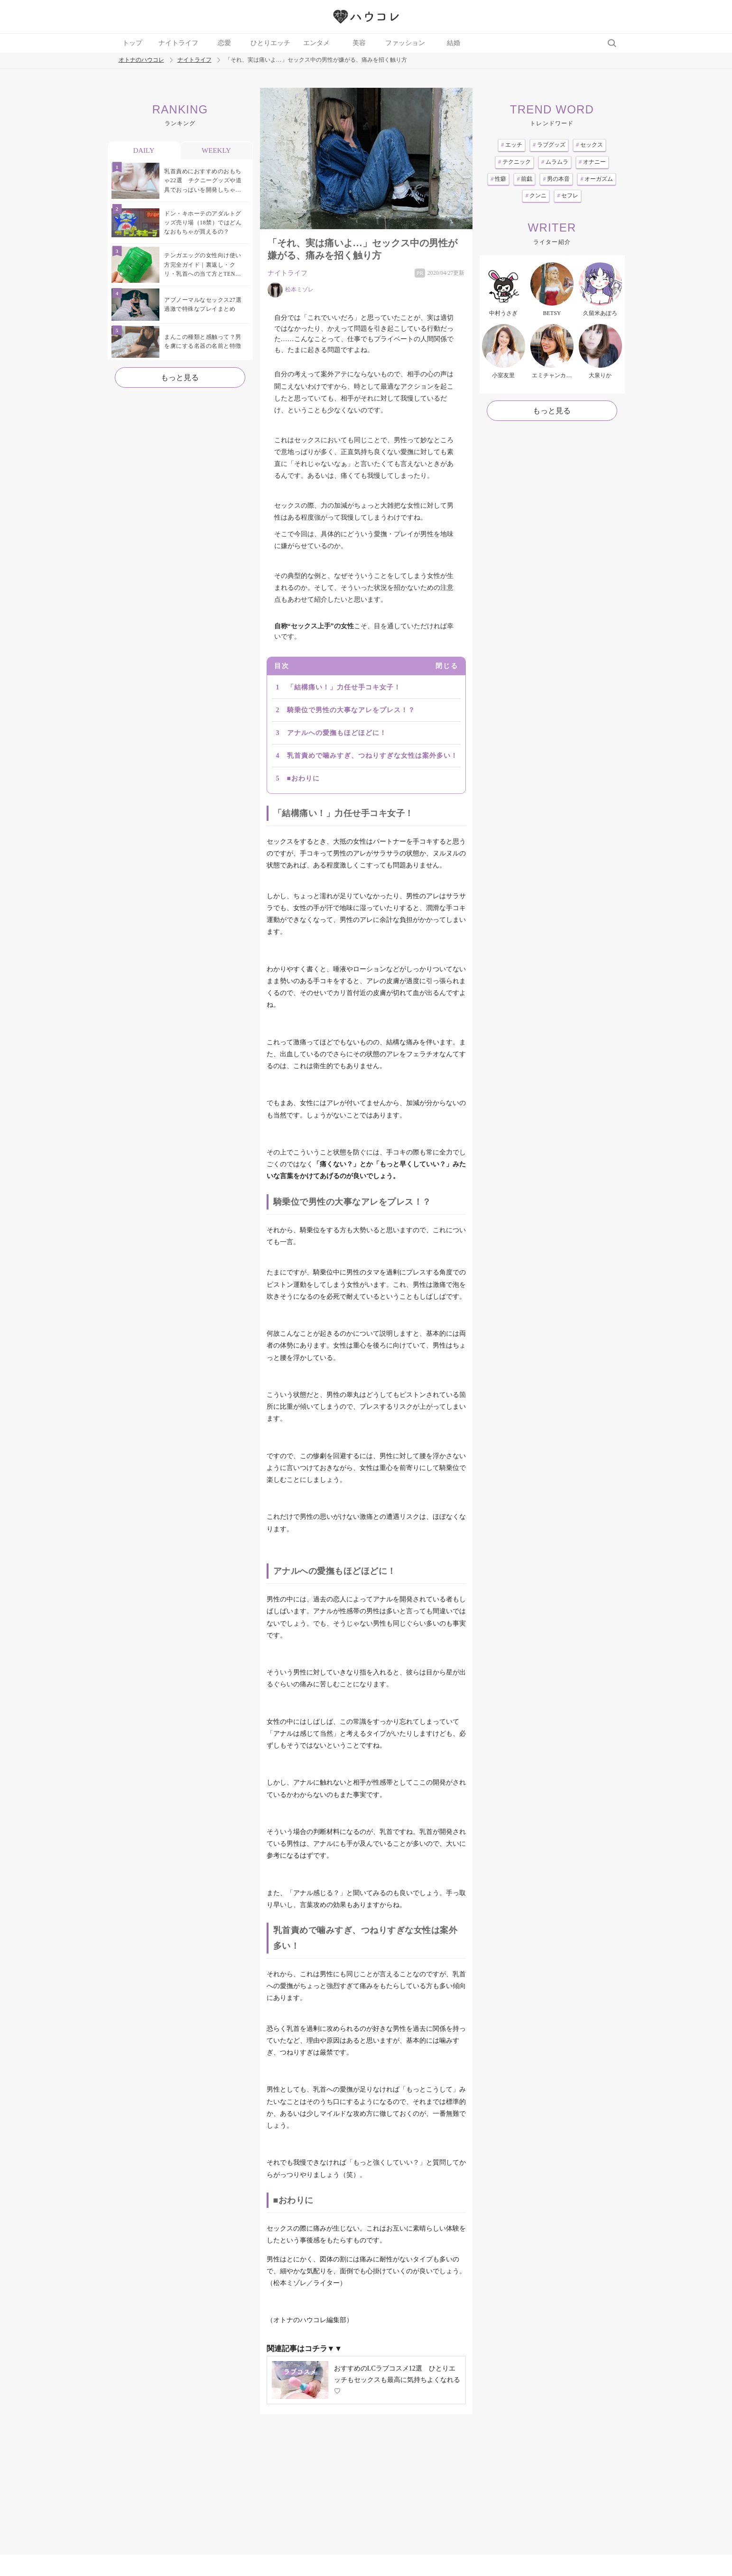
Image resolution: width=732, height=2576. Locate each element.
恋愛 (224, 42)
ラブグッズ (549, 144)
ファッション (405, 42)
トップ (132, 42)
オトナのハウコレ (141, 60)
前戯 (524, 179)
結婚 (453, 42)
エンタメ (316, 42)
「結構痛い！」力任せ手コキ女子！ (344, 687)
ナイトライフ (178, 42)
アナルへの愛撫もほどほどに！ (337, 732)
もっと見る (180, 377)
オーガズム (596, 179)
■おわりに (303, 778)
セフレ (567, 195)
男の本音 (556, 179)
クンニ (536, 195)
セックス (589, 144)
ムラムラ (554, 161)
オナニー (592, 161)
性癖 (498, 179)
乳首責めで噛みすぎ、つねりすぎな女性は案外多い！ (372, 755)
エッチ (511, 144)
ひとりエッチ (270, 42)
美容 (359, 42)
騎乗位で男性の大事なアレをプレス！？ (351, 710)
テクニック (514, 161)
